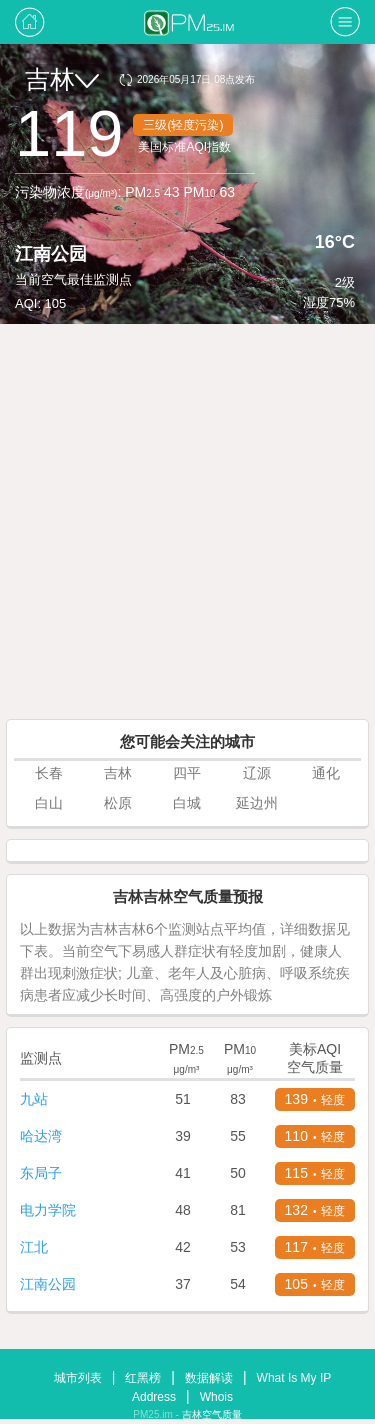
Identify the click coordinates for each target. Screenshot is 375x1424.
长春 (49, 773)
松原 (118, 803)
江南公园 (48, 1284)
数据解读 (209, 1378)
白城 (187, 803)
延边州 (257, 803)
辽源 (257, 773)
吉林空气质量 (212, 1414)
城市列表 (78, 1378)
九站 (34, 1099)
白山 (49, 803)
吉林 (62, 79)
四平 (187, 773)
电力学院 (48, 1210)
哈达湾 (41, 1136)
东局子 (41, 1173)
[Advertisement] (187, 521)
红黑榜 (143, 1378)
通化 (326, 773)
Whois (216, 1397)
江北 (34, 1247)
